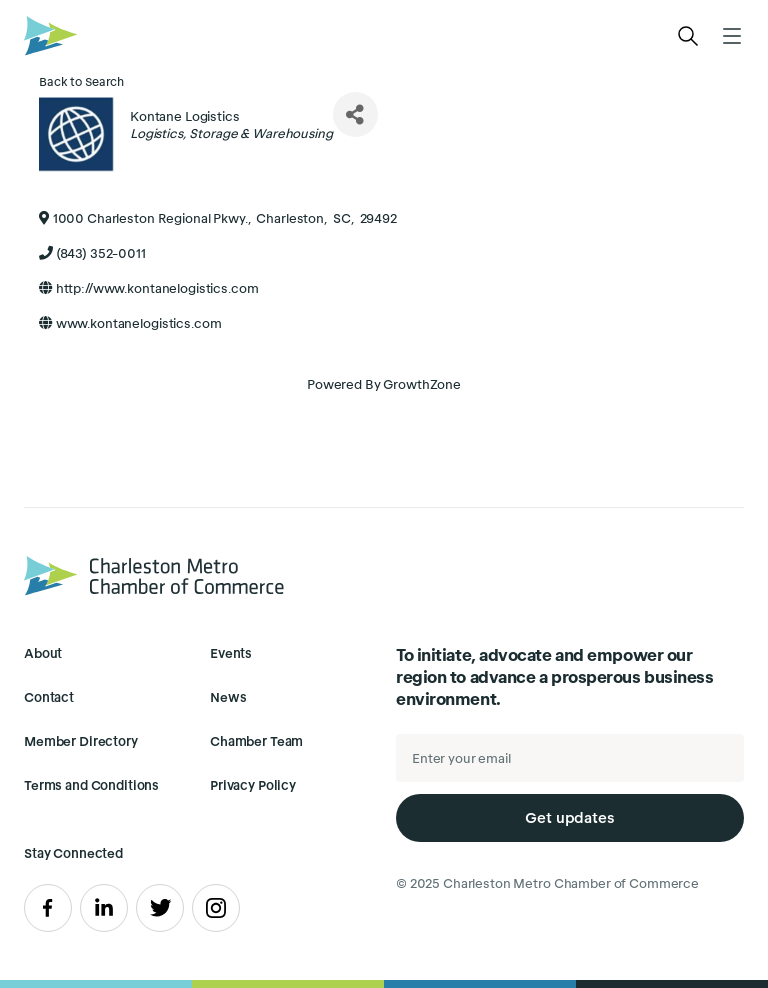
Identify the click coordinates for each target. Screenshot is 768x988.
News (228, 697)
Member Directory (81, 741)
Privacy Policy (253, 785)
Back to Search (81, 81)
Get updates (570, 817)
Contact (49, 697)
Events (231, 653)
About (43, 653)
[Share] (355, 114)
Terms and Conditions (91, 785)
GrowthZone (422, 384)
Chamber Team (256, 741)
